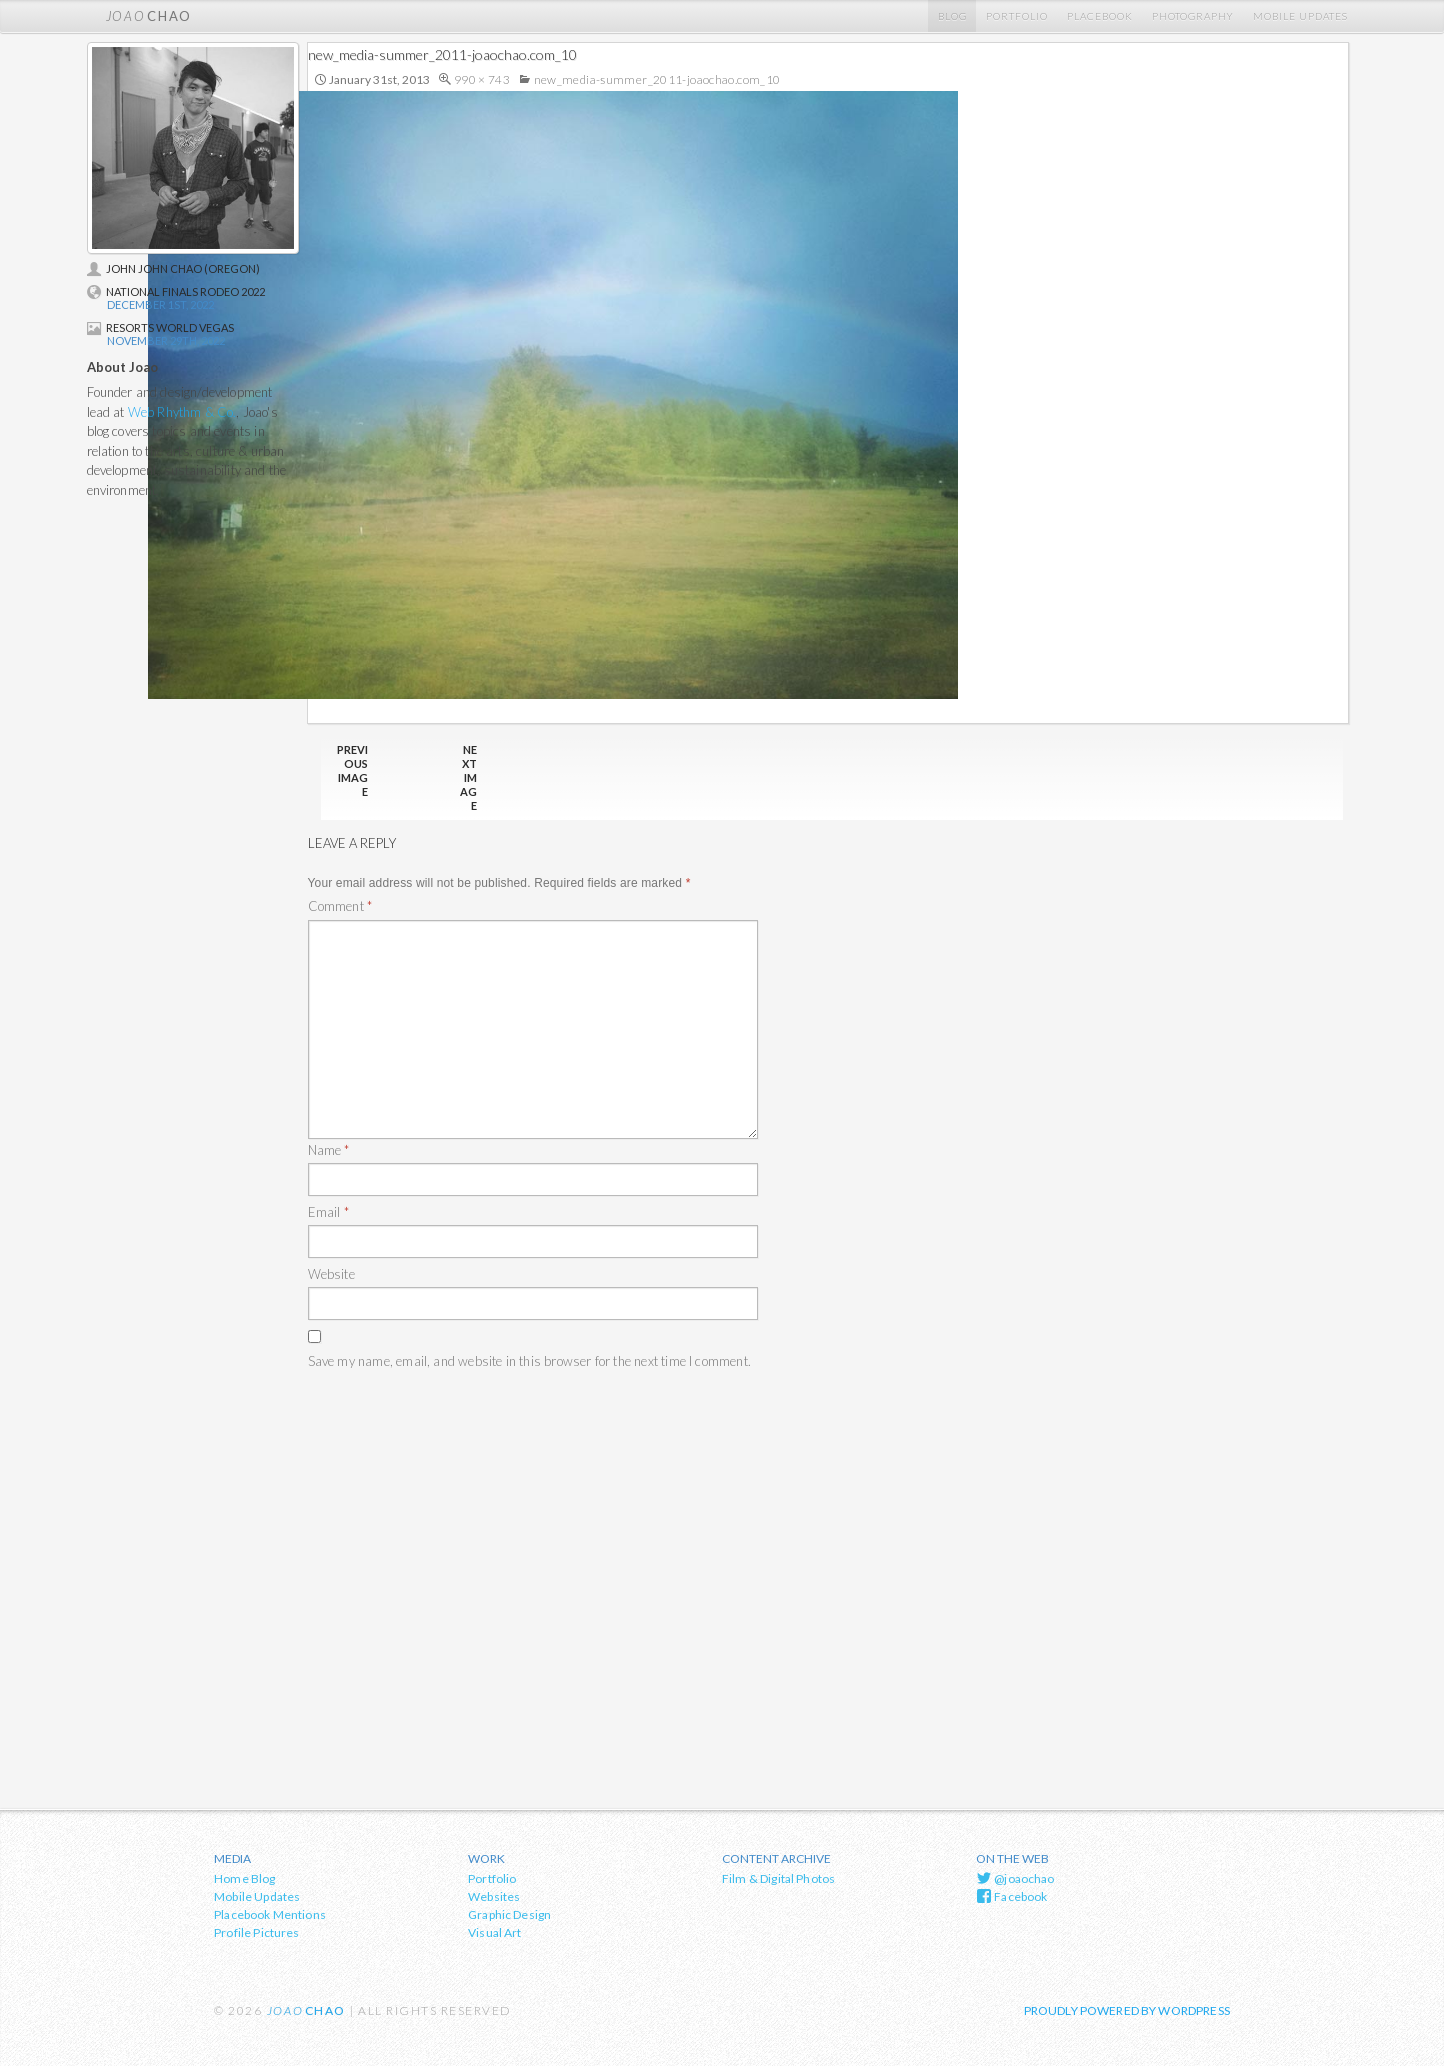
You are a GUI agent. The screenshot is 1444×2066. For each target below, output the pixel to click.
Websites (494, 1896)
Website (331, 1274)
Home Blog (244, 1878)
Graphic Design (509, 1914)
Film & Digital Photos (778, 1878)
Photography (1193, 16)
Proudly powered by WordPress (1127, 2010)
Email (328, 1212)
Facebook (1012, 1896)
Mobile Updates (1300, 16)
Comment (340, 906)
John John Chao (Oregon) (173, 268)
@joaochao (1015, 1878)
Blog (952, 16)
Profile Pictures (256, 1932)
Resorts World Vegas (160, 327)
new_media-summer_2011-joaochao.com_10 (657, 79)
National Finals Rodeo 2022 (176, 291)
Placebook (1100, 16)
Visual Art (495, 1932)
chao (149, 16)
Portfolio (1017, 16)
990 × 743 (482, 79)
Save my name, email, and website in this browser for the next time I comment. (529, 1361)
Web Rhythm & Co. (182, 412)
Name (329, 1150)
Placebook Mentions (270, 1914)
